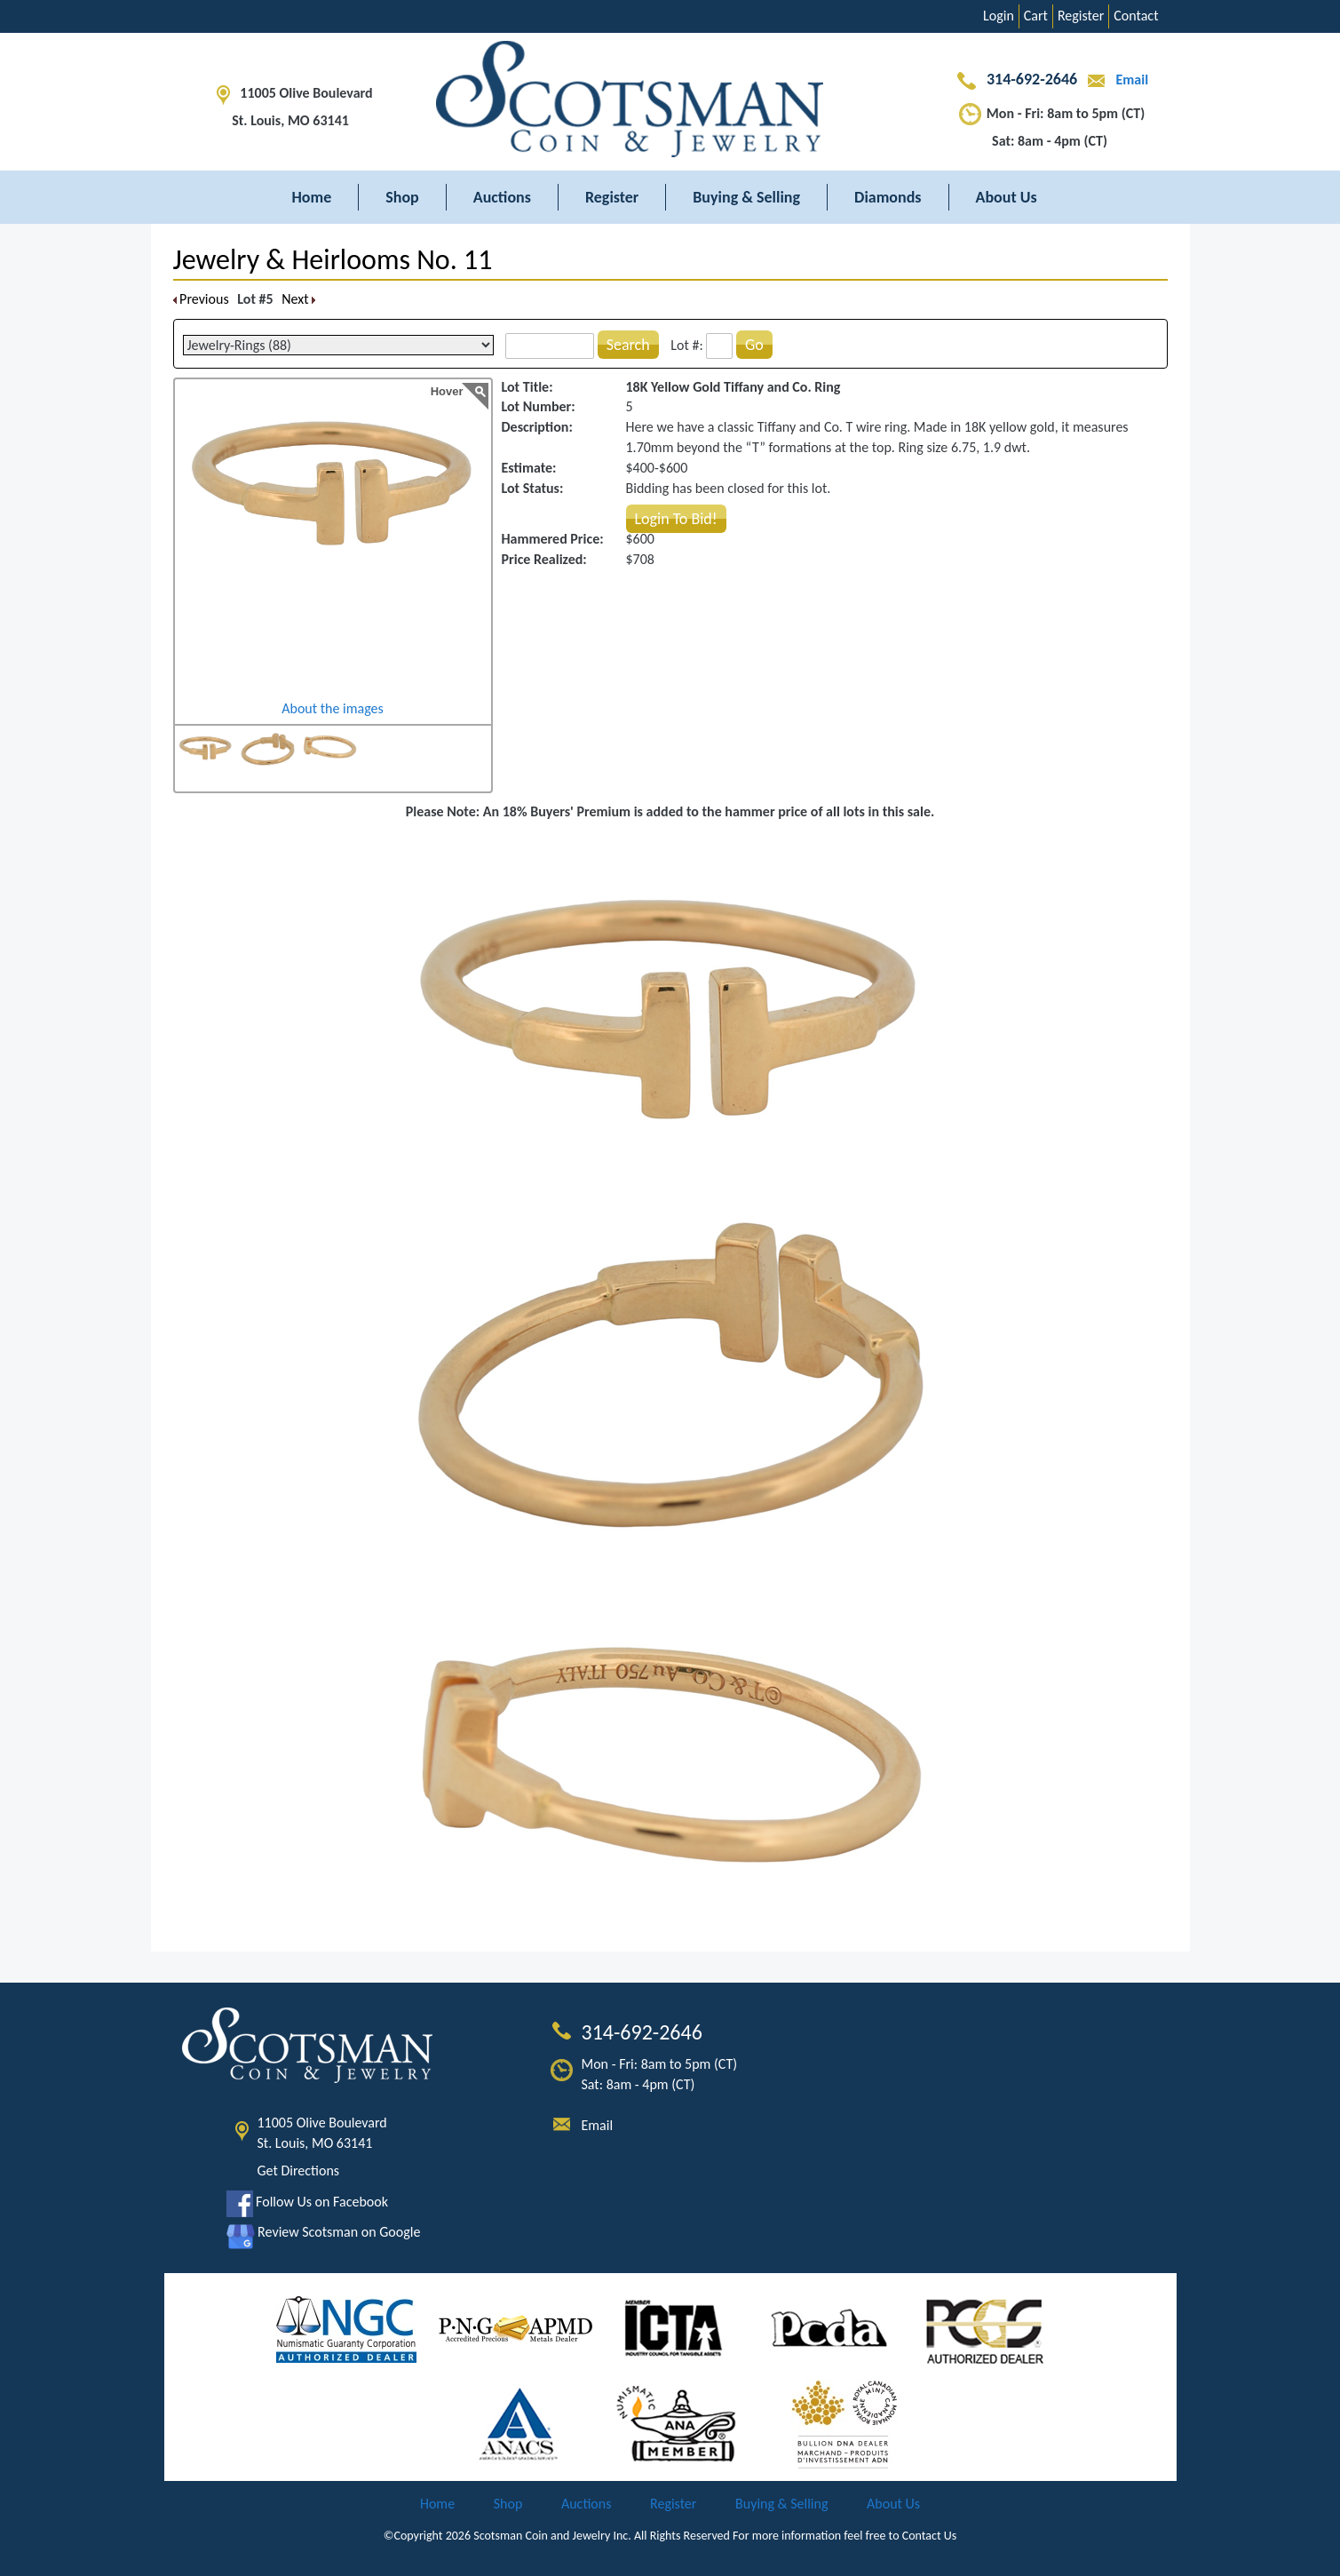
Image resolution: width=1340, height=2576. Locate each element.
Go (754, 344)
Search (628, 344)
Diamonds (887, 197)
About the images (332, 708)
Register (1081, 15)
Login (998, 15)
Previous (201, 298)
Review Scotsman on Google (323, 2231)
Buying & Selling (746, 197)
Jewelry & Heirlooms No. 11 (333, 259)
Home (312, 197)
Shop (402, 197)
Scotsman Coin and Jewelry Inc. (552, 2535)
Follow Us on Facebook (307, 2201)
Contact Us (929, 2535)
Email (1114, 79)
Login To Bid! (676, 519)
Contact (1136, 15)
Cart (1036, 15)
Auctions (502, 197)
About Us (1006, 197)
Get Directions (299, 2170)
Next (298, 298)
